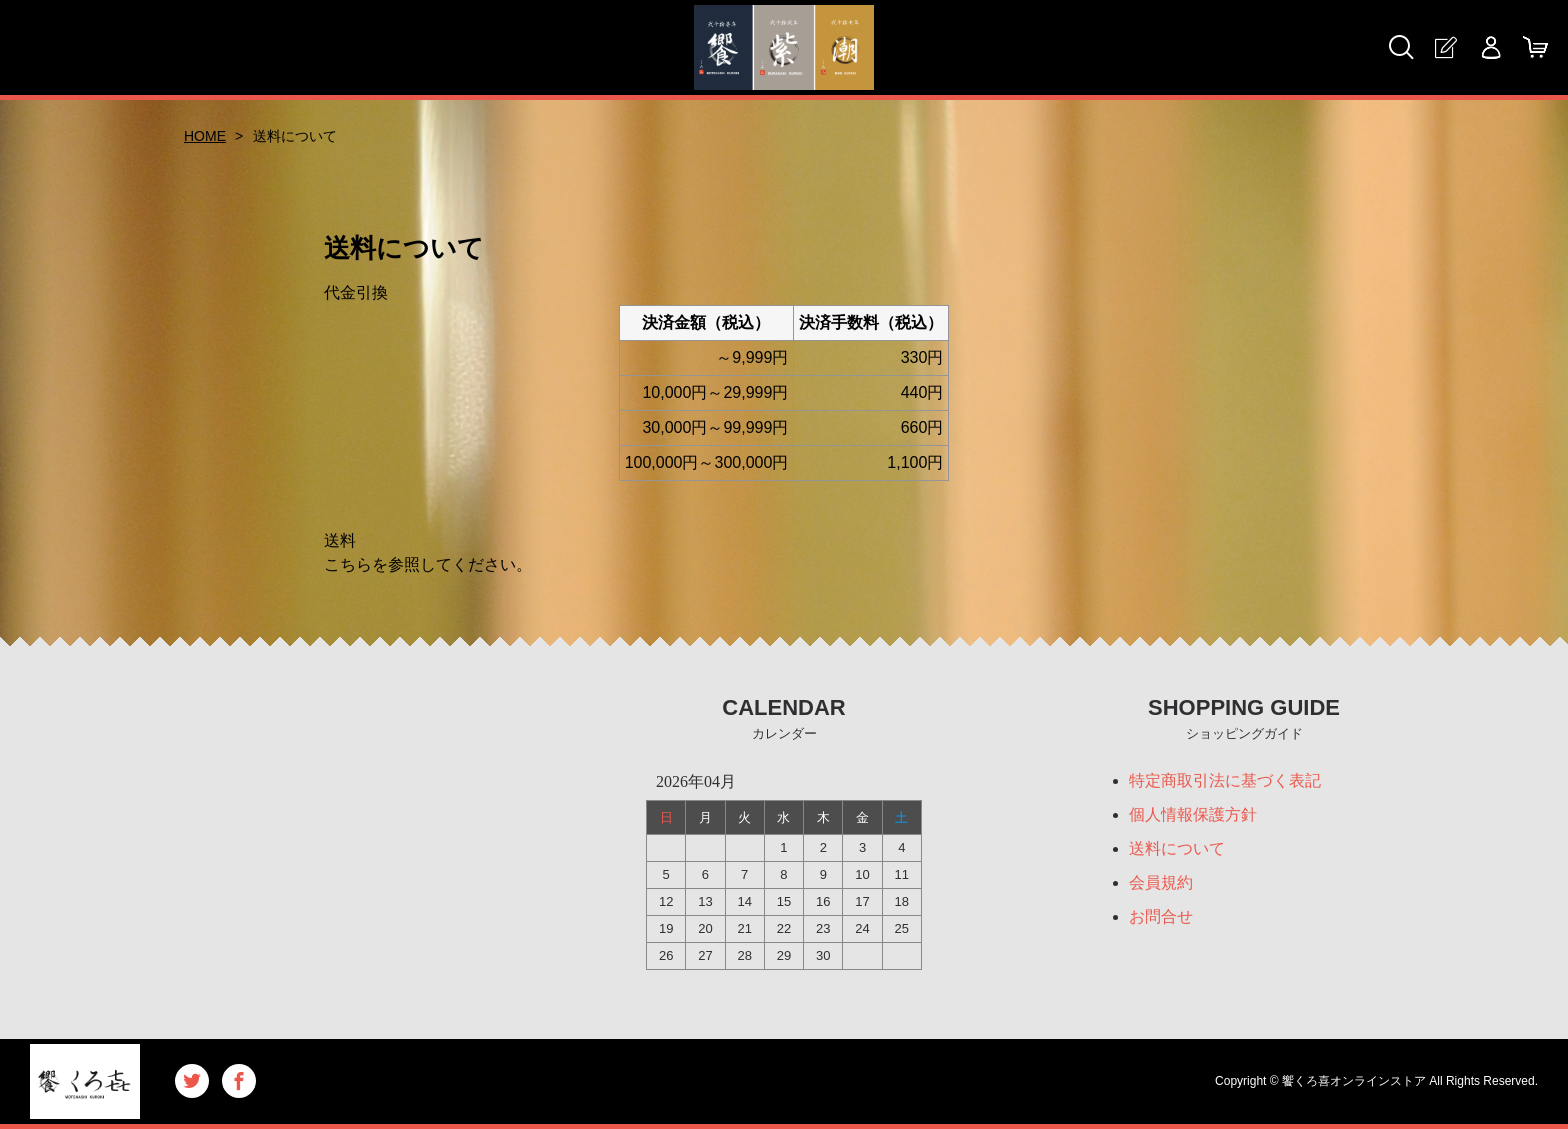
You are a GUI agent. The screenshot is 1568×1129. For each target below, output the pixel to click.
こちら (348, 564)
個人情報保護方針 (1193, 814)
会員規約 (1161, 882)
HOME (205, 136)
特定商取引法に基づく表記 (1225, 780)
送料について (1177, 848)
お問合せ (1161, 916)
